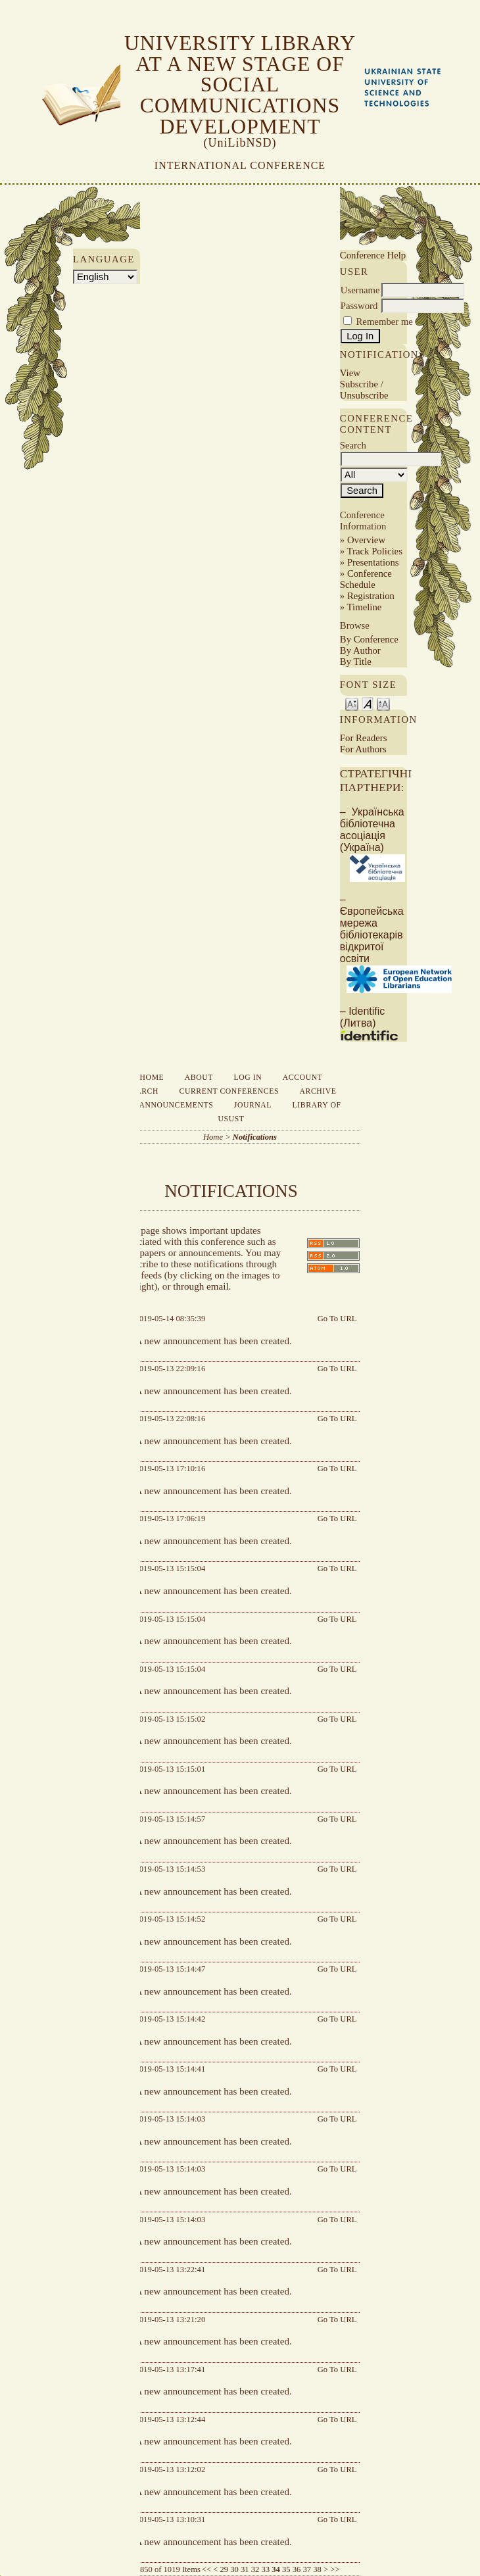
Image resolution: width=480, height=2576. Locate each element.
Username (360, 290)
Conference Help (373, 255)
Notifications (255, 1137)
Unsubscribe (364, 395)
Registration (371, 596)
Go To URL (337, 1318)
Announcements (176, 1105)
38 (317, 2569)
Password (359, 306)
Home (152, 1077)
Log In (248, 1077)
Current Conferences (229, 1091)
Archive (318, 1091)
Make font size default (367, 703)
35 (286, 2569)
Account (303, 1077)
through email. (202, 1286)
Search (142, 1091)
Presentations (373, 562)
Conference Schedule (366, 579)
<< (206, 2569)
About (199, 1077)
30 (234, 2569)
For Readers (363, 738)
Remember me (384, 321)
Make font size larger (383, 703)
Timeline (364, 607)
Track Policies (374, 551)
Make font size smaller (351, 703)
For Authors (363, 749)
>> (334, 2569)
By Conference (369, 639)
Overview (366, 540)
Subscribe (359, 384)
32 (255, 2569)
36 (297, 2569)
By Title (356, 661)
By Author (360, 650)
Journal (253, 1105)
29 (224, 2569)
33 (266, 2569)
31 (245, 2569)
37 (307, 2569)
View (350, 373)
